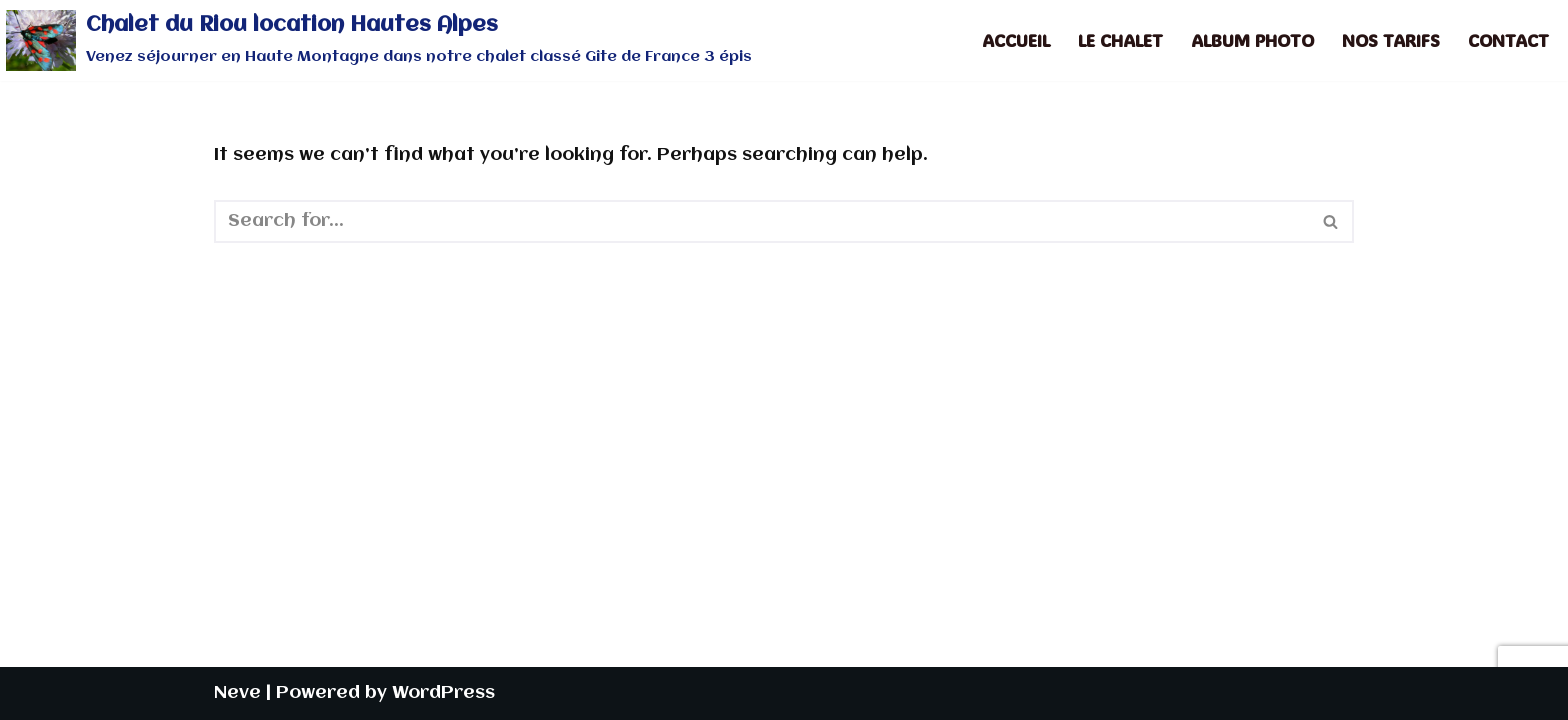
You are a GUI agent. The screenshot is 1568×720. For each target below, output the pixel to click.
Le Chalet (1120, 40)
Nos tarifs (1391, 40)
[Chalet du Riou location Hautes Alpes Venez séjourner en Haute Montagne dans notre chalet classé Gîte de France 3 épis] (379, 40)
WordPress (443, 693)
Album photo (1252, 40)
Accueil (1016, 40)
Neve (237, 693)
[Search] (761, 221)
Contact (1508, 40)
